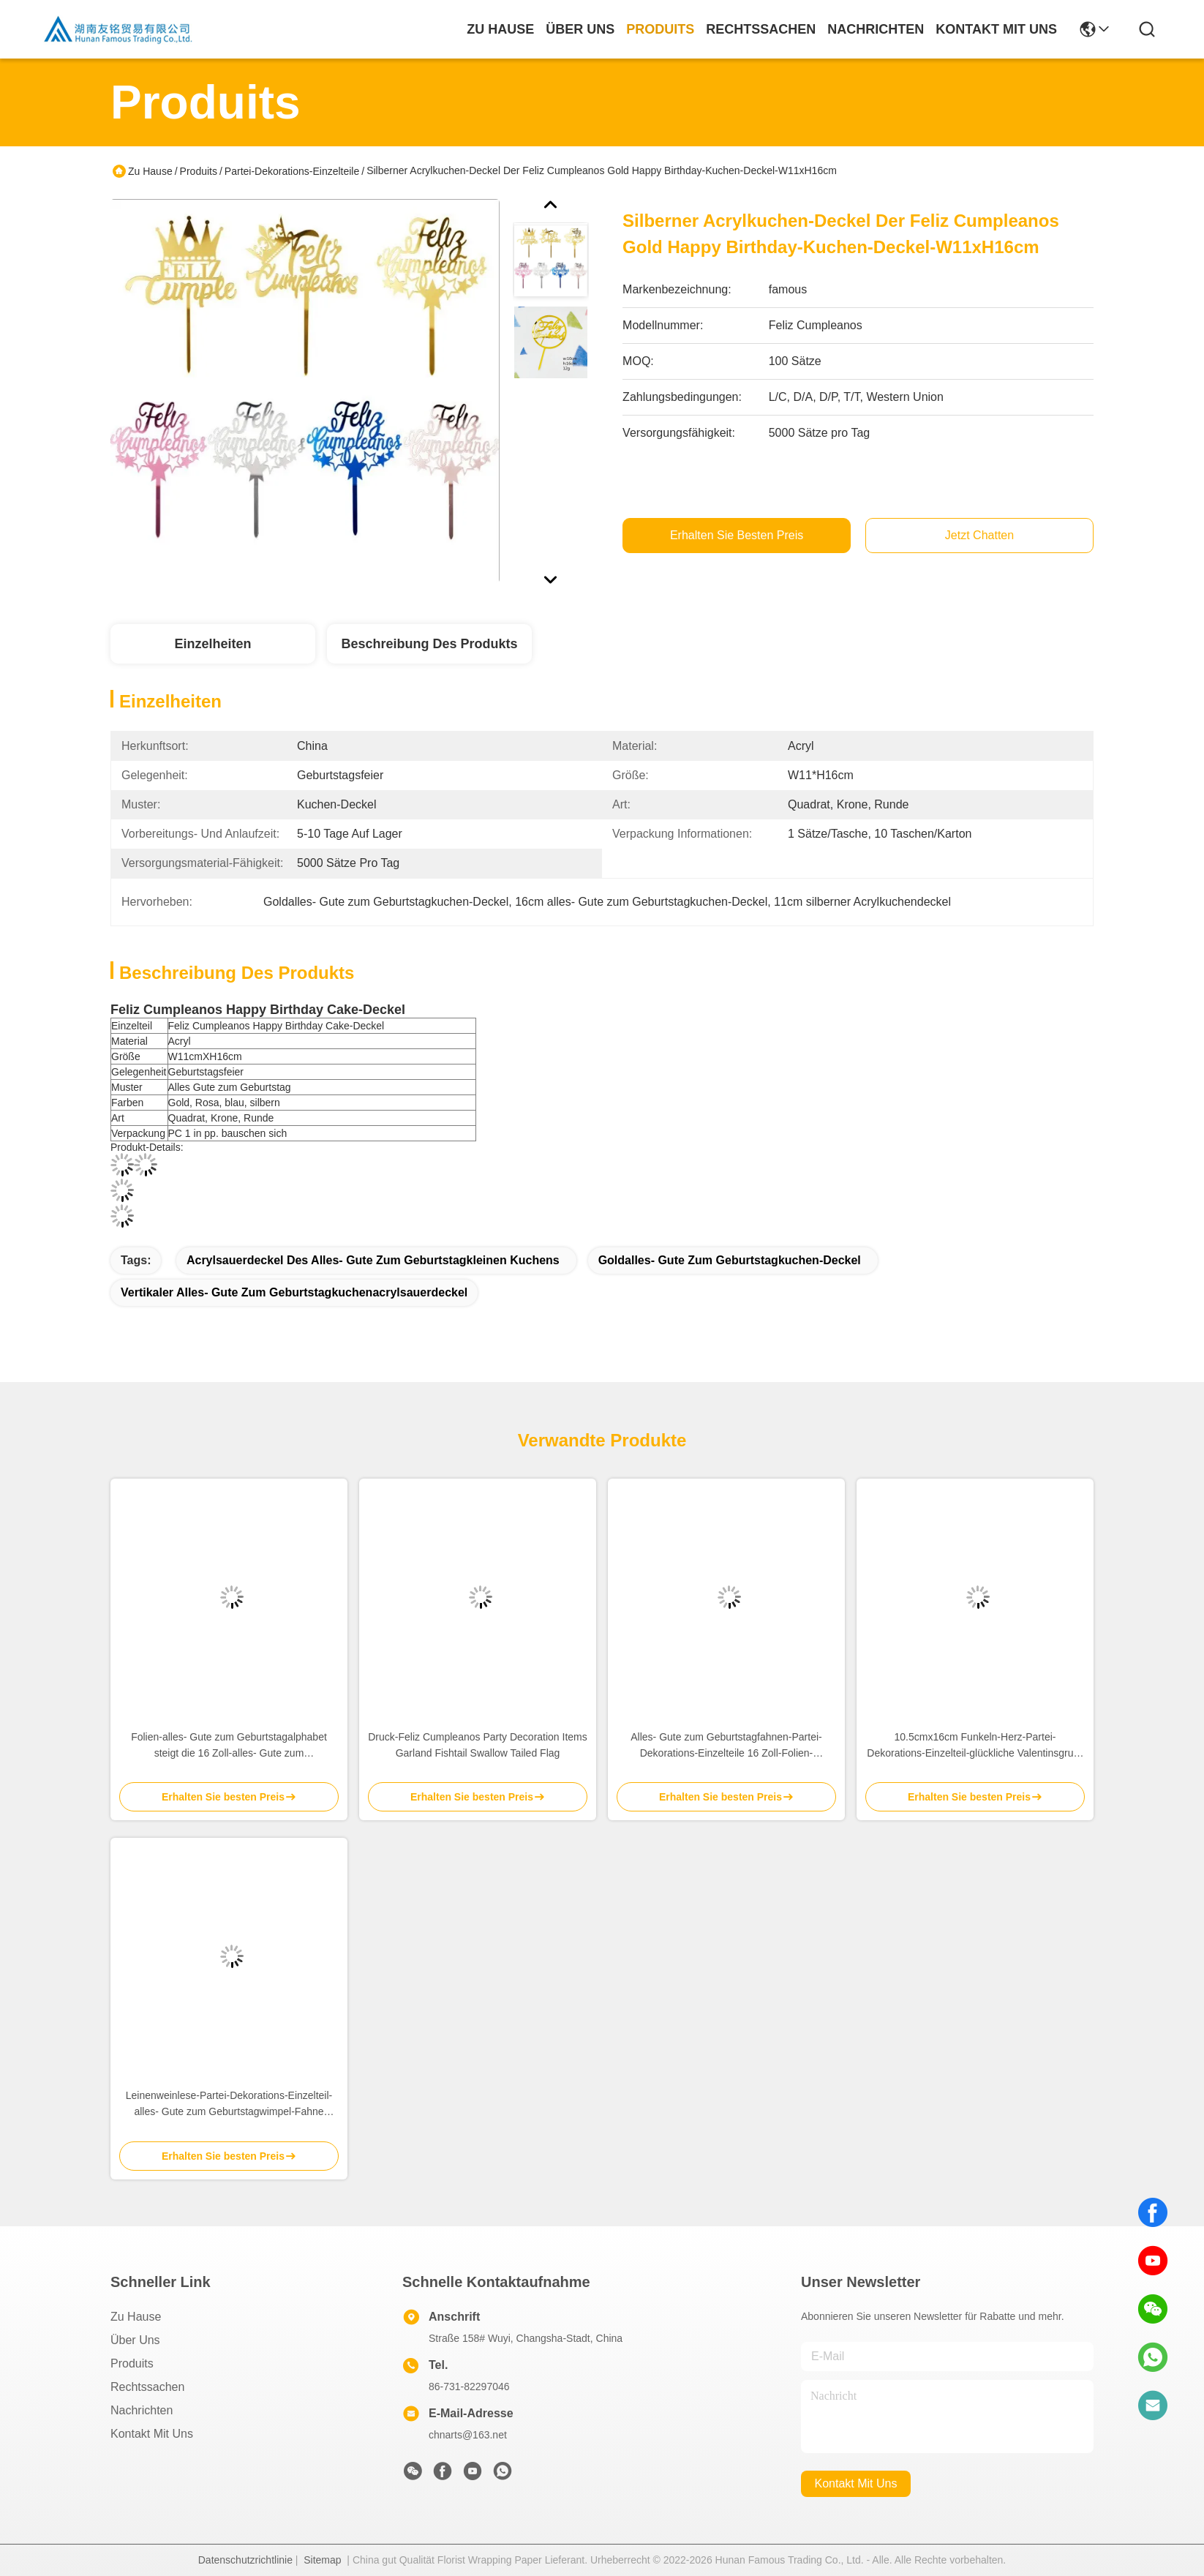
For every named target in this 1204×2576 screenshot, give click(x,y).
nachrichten (875, 29)
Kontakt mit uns (151, 2433)
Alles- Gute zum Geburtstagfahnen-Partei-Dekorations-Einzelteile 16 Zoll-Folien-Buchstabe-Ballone (726, 1746)
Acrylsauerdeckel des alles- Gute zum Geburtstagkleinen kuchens (373, 1260)
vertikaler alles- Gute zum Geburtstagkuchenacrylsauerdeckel (294, 1292)
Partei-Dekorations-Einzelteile (292, 171)
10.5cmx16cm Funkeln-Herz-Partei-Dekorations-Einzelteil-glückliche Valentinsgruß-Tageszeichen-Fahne (975, 1746)
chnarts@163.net (468, 2435)
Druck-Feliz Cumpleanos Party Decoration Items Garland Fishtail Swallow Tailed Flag (477, 1745)
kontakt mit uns (996, 29)
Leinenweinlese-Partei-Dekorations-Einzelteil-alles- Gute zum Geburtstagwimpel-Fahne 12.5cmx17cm (229, 2104)
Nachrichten (141, 2410)
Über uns (580, 29)
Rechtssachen (147, 2387)
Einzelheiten (212, 644)
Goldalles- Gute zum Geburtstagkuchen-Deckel (729, 1260)
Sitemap (322, 2560)
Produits (198, 171)
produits (660, 29)
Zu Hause (500, 29)
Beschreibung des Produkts (429, 644)
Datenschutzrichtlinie (245, 2560)
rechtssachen (761, 29)
